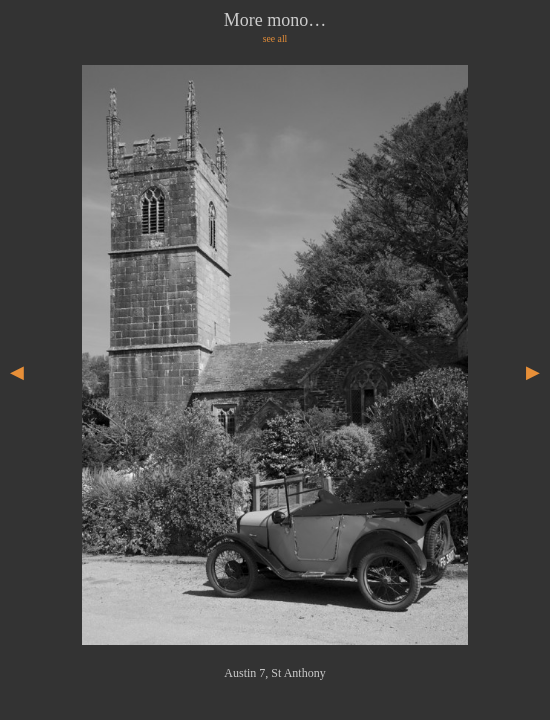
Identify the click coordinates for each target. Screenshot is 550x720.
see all (275, 38)
